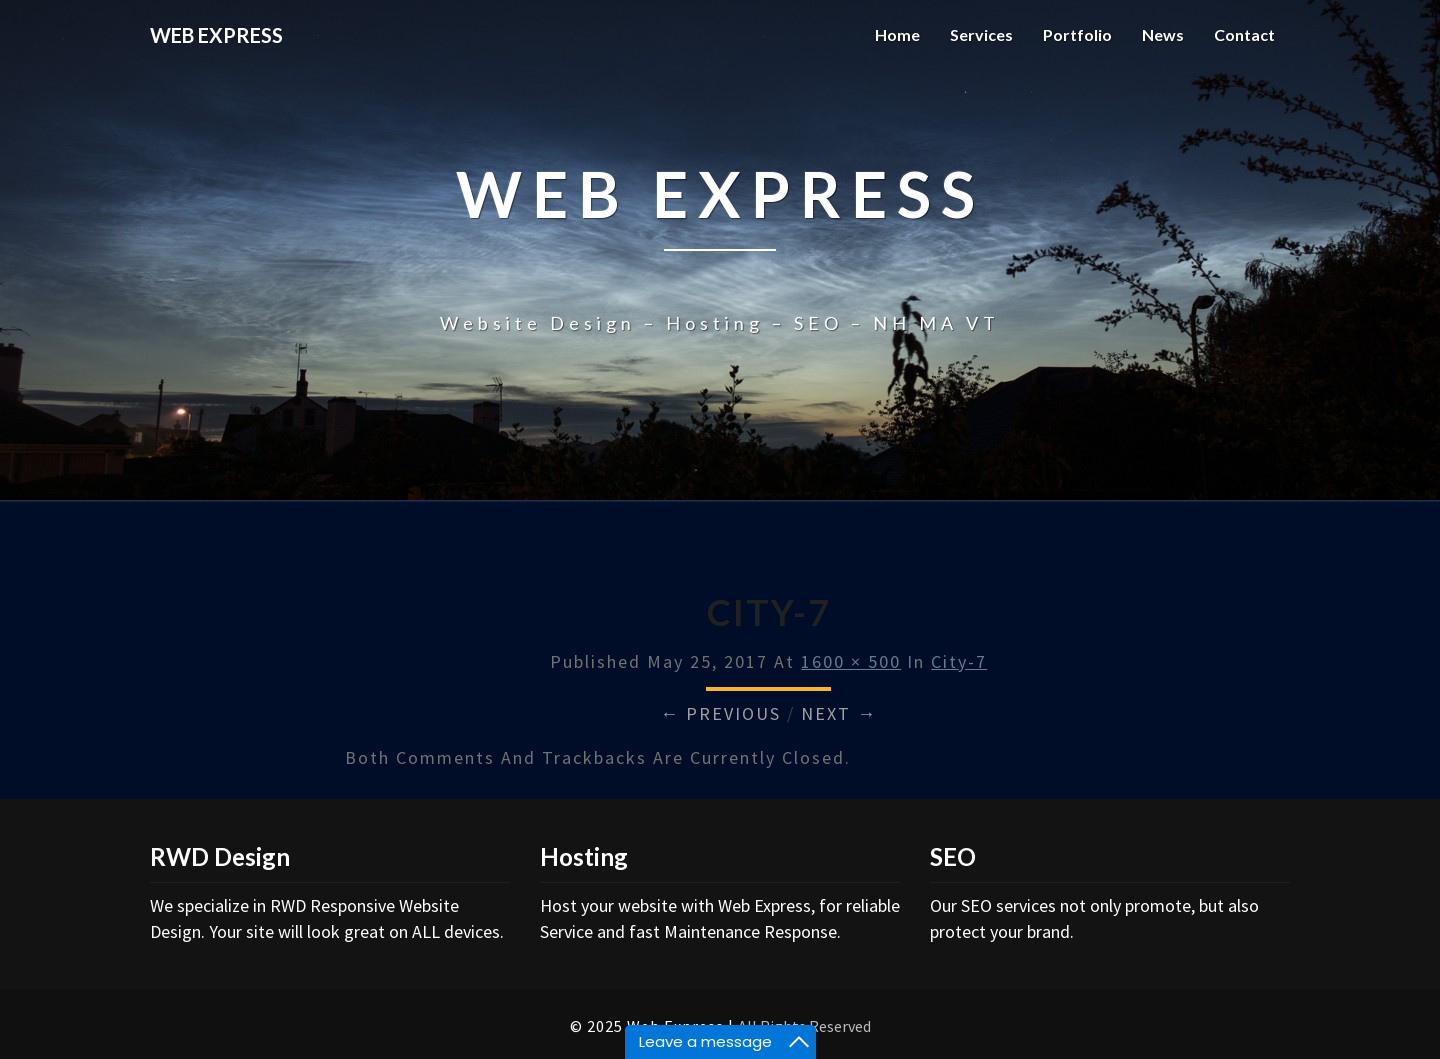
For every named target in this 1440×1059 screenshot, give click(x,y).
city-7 (959, 661)
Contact (1244, 34)
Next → (839, 713)
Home (897, 34)
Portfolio (1077, 34)
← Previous (720, 713)
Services (981, 34)
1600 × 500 (851, 661)
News (1163, 34)
